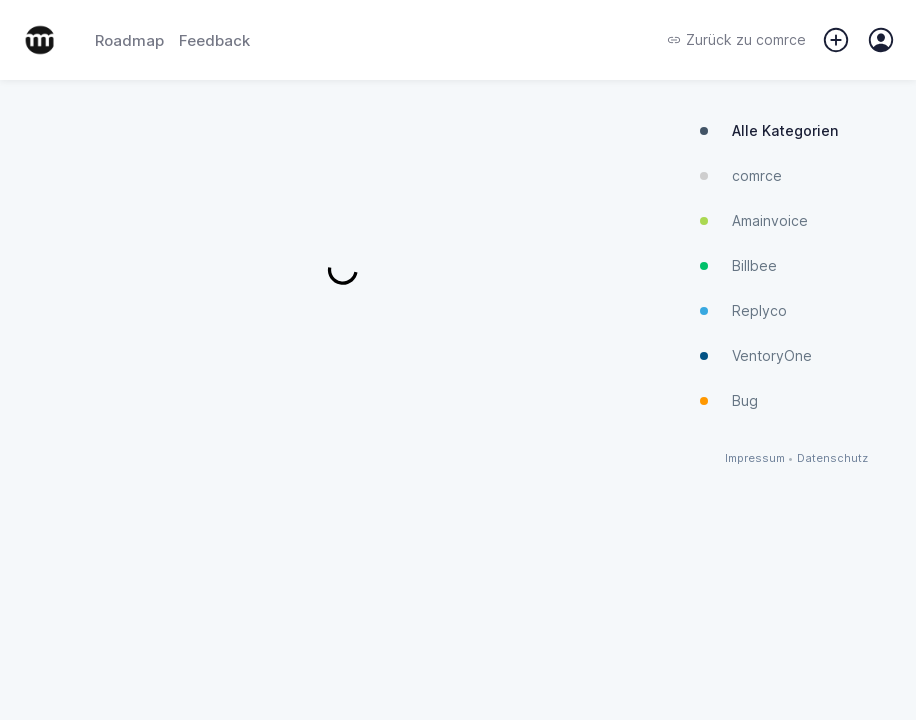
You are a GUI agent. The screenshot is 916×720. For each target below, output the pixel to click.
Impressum (755, 458)
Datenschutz (832, 458)
